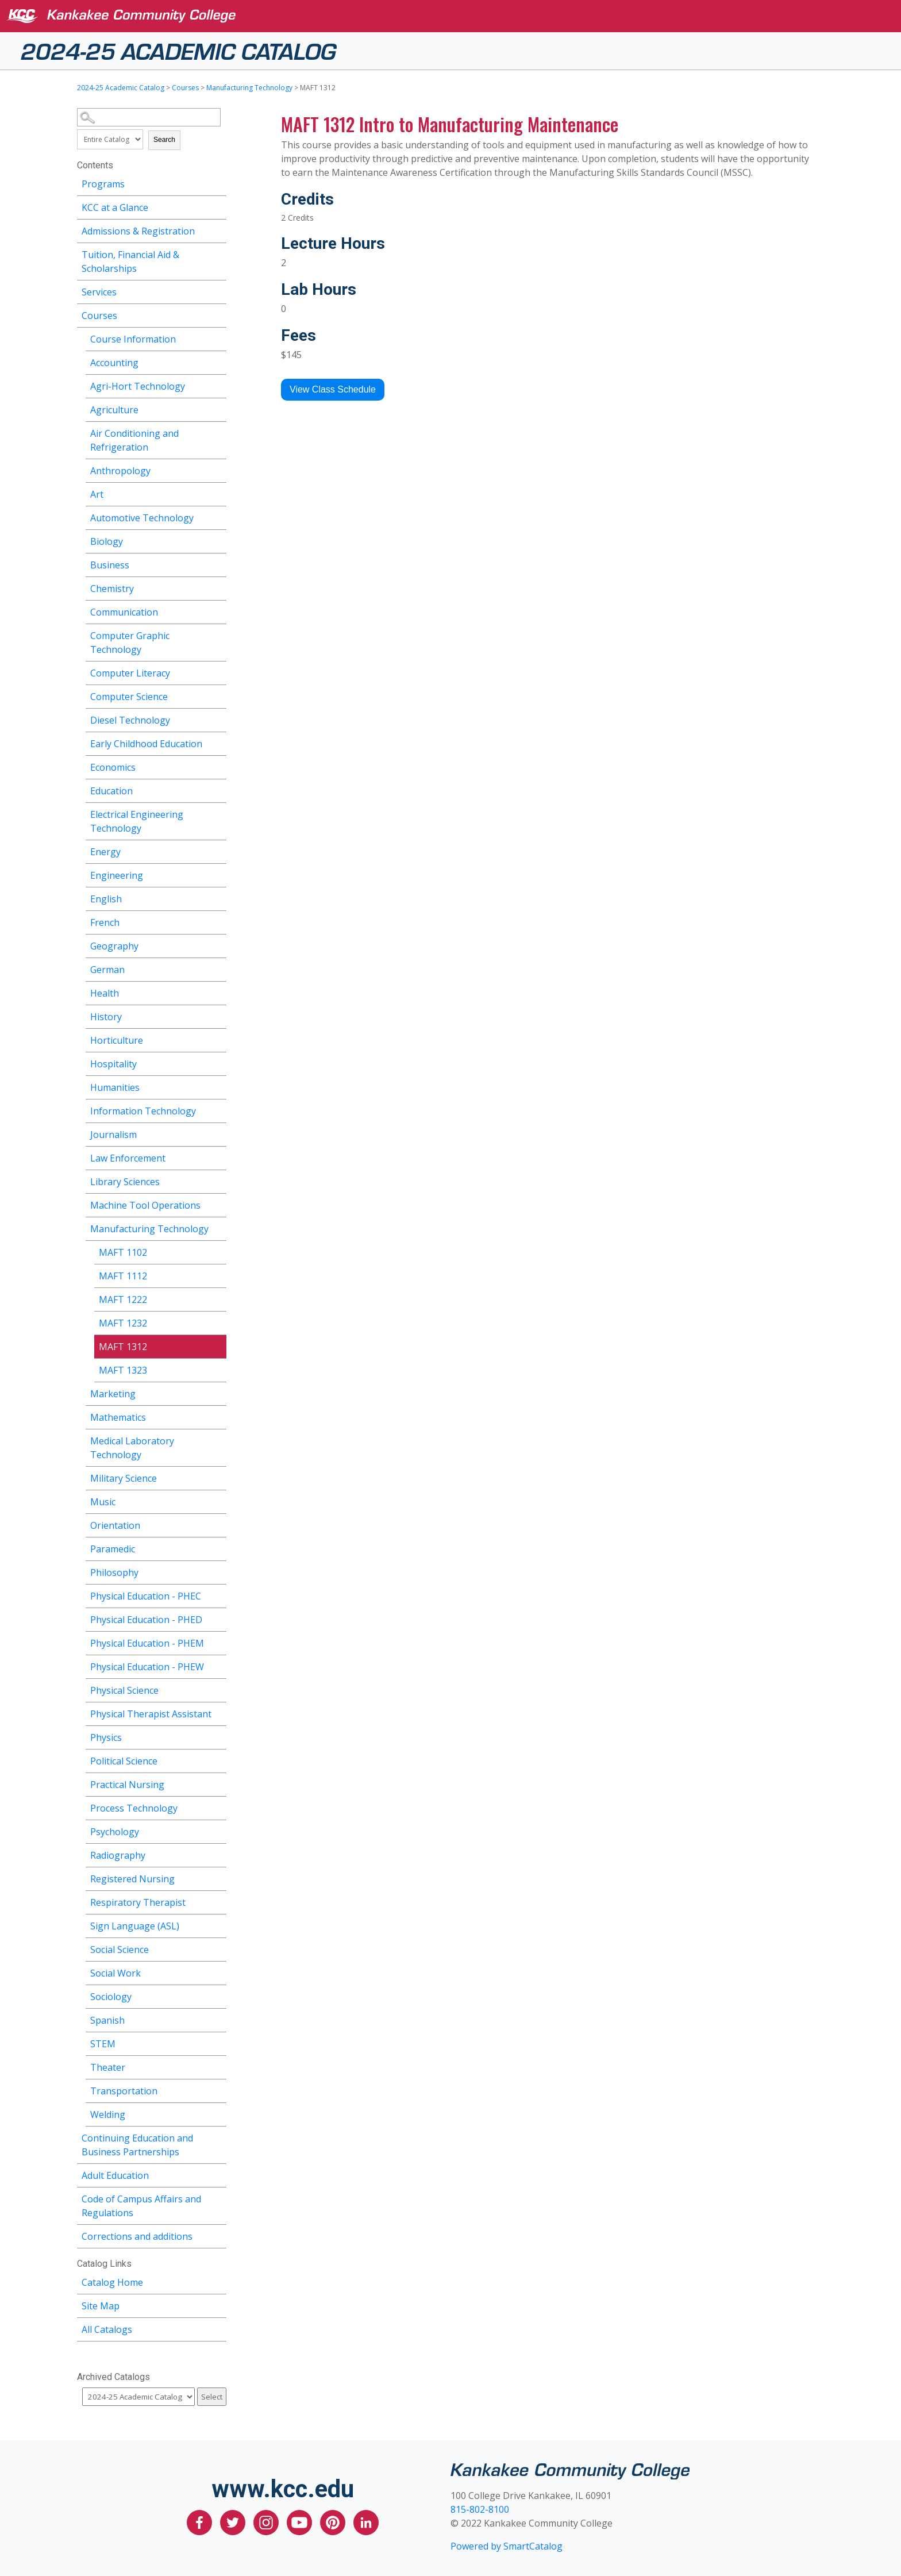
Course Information (133, 339)
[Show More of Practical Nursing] (218, 1783)
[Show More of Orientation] (218, 1524)
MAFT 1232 (123, 1323)
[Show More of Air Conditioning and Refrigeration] (218, 432)
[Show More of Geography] (218, 944)
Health (104, 993)
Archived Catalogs (113, 2376)
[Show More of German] (218, 968)
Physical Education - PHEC (145, 1596)
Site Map (101, 2306)
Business (109, 565)
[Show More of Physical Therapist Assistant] (218, 1712)
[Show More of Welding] (218, 2113)
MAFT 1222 (123, 1299)
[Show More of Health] (218, 991)
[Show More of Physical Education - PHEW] (218, 1665)
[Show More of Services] (218, 290)
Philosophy (114, 1572)
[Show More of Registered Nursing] (218, 1877)
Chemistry (112, 588)
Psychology (114, 1831)
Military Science (123, 1478)
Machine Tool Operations (145, 1205)
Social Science (119, 1949)
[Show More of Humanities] (218, 1086)
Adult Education (115, 2175)
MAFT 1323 (123, 1370)
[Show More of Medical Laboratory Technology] (218, 1439)
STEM (102, 2043)
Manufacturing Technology (249, 88)
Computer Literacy (130, 673)
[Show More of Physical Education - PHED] (218, 1618)
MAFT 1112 (123, 1276)
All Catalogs (107, 2329)
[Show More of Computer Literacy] (218, 671)
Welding (107, 2114)
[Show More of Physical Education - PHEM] (218, 1641)
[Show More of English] (218, 897)
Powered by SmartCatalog (506, 2546)
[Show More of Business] (218, 563)
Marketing (113, 1393)
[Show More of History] (218, 1015)
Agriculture (114, 409)
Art (96, 494)
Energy (105, 851)
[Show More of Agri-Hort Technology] (218, 384)
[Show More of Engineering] (218, 874)
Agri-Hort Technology (137, 386)
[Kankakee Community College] (460, 16)
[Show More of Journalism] (218, 1133)
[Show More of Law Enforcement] (218, 1156)
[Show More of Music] (218, 1500)
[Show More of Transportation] (218, 2089)
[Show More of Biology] (218, 540)
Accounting (114, 362)
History (106, 1016)
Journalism (113, 1134)
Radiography (117, 1855)
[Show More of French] (218, 921)
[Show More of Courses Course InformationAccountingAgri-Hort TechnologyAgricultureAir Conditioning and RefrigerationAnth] (218, 314)
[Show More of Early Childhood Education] (218, 742)
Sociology (111, 1996)
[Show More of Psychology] (218, 1830)
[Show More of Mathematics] (218, 1416)
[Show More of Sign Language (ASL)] (218, 1924)
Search (164, 140)
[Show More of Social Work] (218, 1971)
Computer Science (129, 696)
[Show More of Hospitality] (218, 1062)
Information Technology (143, 1111)
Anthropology (120, 470)
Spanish (107, 2020)
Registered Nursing (132, 1879)
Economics (113, 767)
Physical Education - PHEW (147, 1666)
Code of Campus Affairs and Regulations (141, 2206)
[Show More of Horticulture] (218, 1039)
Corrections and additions (137, 2236)
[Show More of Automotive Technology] (218, 516)
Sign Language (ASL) (134, 1926)
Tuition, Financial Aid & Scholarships (130, 261)
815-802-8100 (479, 2509)
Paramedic (112, 1549)
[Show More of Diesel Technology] (218, 718)
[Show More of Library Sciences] (218, 1180)
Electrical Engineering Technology (136, 821)
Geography (114, 946)
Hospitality (113, 1064)
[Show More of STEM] (218, 2042)
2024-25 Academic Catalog (178, 50)
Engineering (116, 875)
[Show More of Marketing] (218, 1392)
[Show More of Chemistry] (218, 587)
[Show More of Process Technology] (218, 1806)
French (105, 922)
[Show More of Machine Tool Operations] (218, 1203)
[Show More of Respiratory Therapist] (218, 1901)
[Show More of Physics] (218, 1736)
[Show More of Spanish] (218, 2018)
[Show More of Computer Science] (218, 695)
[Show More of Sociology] (218, 1995)
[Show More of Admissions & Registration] (218, 229)
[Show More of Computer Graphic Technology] (218, 634)
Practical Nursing (127, 1784)
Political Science (123, 1761)
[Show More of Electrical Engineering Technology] (218, 813)
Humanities (115, 1087)
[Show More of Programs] (218, 182)
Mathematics (118, 1417)
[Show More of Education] (218, 789)
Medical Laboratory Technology (132, 1448)
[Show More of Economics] (218, 766)
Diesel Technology (130, 720)
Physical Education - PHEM (147, 1643)
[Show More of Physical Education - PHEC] (218, 1594)
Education (111, 791)
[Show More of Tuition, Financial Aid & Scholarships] (218, 253)
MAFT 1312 (123, 1346)
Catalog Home (112, 2282)
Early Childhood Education (146, 743)
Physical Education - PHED (146, 1619)
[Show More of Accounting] (218, 361)
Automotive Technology (142, 518)
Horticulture (116, 1040)
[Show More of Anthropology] (218, 469)
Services (99, 292)
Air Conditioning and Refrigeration (134, 440)
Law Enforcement (127, 1158)
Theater (107, 2067)
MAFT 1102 (123, 1252)
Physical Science (124, 1690)
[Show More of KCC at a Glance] (218, 206)
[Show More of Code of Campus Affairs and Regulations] (218, 2197)
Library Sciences (125, 1181)
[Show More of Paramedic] (218, 1547)
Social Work (115, 1973)
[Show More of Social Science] (218, 1948)
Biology (106, 541)
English (106, 899)
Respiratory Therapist (138, 1902)
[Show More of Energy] (218, 850)
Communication (124, 612)
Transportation (123, 2091)
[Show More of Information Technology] (218, 1109)
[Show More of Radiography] (218, 1854)
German (107, 969)
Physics (106, 1737)
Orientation (115, 1525)
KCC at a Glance (115, 207)
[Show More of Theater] (218, 2066)
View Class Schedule (333, 389)
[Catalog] (138, 2396)
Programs (103, 184)
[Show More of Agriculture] (218, 408)
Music (102, 1501)
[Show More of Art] (218, 493)
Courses (185, 88)
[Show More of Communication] (218, 610)
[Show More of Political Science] (218, 1759)
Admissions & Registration (138, 231)
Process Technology (134, 1808)
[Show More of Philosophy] (218, 1571)
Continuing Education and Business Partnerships (137, 2145)
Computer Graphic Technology (130, 642)
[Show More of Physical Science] (218, 1689)
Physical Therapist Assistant (150, 1714)
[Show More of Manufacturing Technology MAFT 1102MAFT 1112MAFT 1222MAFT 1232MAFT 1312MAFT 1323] (218, 1227)
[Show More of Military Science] (218, 1476)
